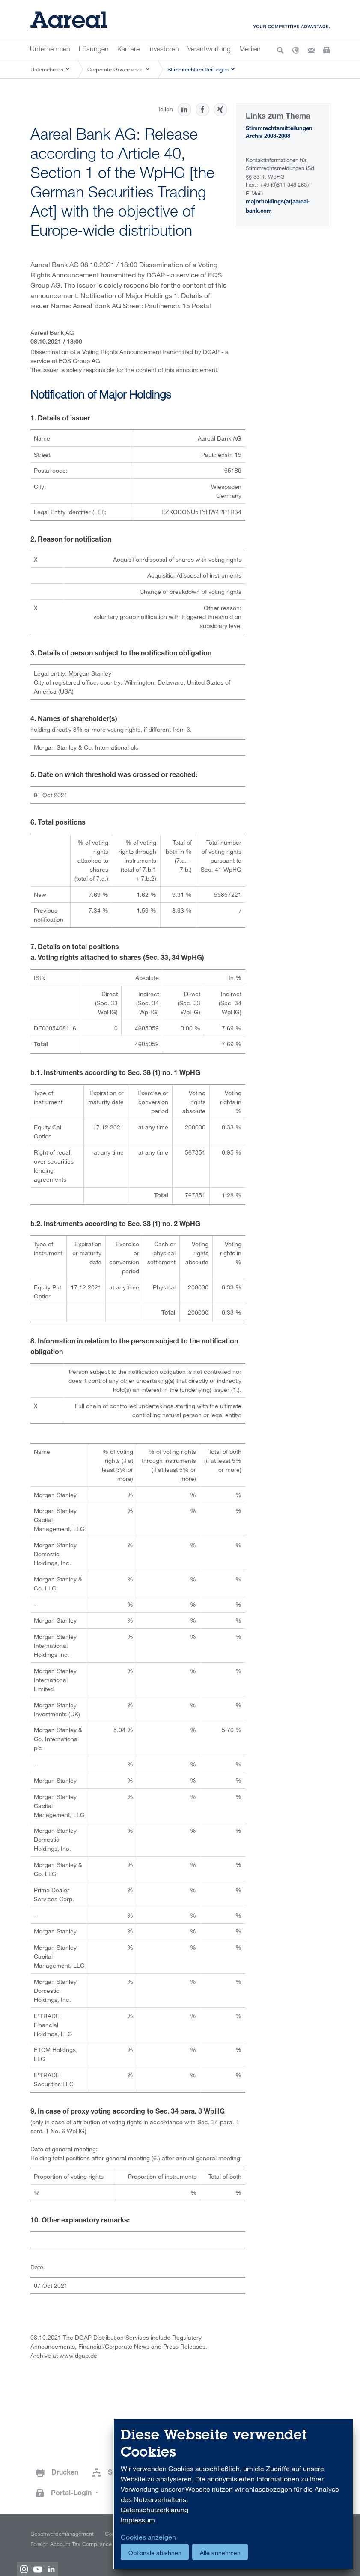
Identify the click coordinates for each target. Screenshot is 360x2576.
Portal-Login (72, 2493)
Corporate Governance (115, 69)
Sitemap (121, 2473)
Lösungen (94, 50)
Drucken (64, 2473)
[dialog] (233, 2494)
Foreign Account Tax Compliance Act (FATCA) (86, 2543)
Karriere (128, 50)
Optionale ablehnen (154, 2552)
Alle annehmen (220, 2552)
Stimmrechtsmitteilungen (198, 69)
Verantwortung (209, 50)
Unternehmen (50, 50)
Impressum (138, 2520)
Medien (250, 50)
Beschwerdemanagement (62, 2533)
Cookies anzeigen (148, 2537)
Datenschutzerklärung (154, 2509)
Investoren (163, 50)
